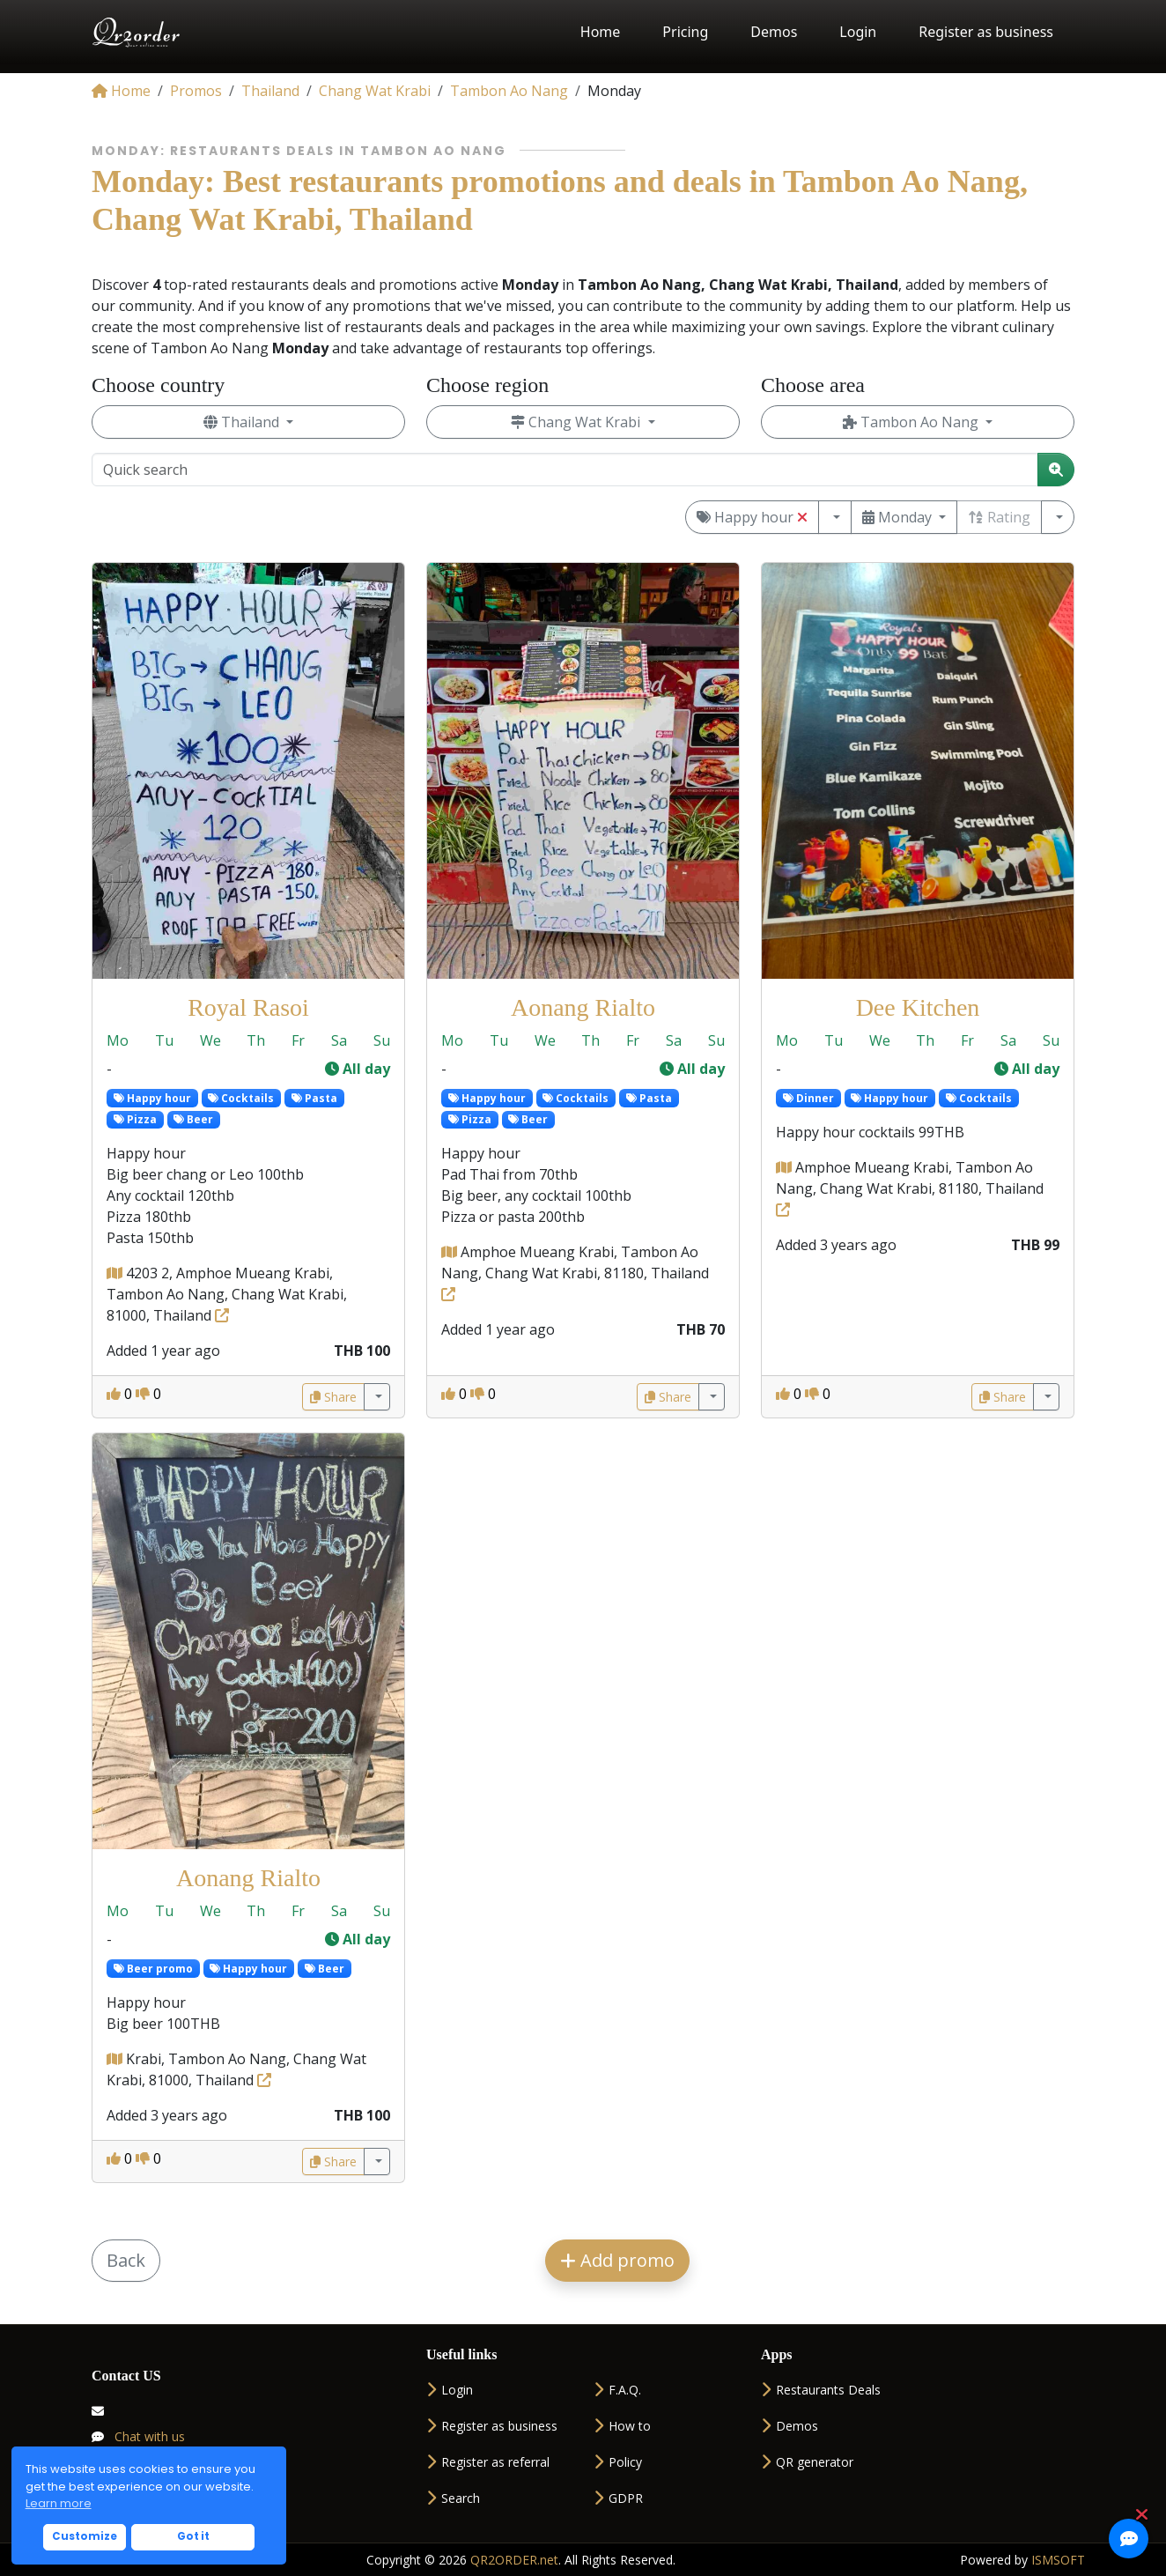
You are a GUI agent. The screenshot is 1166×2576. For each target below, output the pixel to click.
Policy (618, 2462)
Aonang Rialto (583, 1007)
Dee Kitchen (918, 1007)
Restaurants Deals (821, 2389)
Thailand (243, 422)
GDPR (618, 2498)
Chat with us (138, 2436)
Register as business (986, 31)
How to (622, 2425)
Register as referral (488, 2462)
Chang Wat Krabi (577, 422)
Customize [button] (84, 2536)
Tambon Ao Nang (912, 422)
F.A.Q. (617, 2389)
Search (453, 2498)
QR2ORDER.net (514, 2559)
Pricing (685, 31)
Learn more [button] (59, 2503)
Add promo (617, 2260)
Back (126, 2260)
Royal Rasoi (248, 1007)
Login (857, 31)
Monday (898, 517)
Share (333, 1396)
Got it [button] (193, 2536)
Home (600, 31)
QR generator (807, 2462)
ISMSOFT (1058, 2559)
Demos (773, 31)
